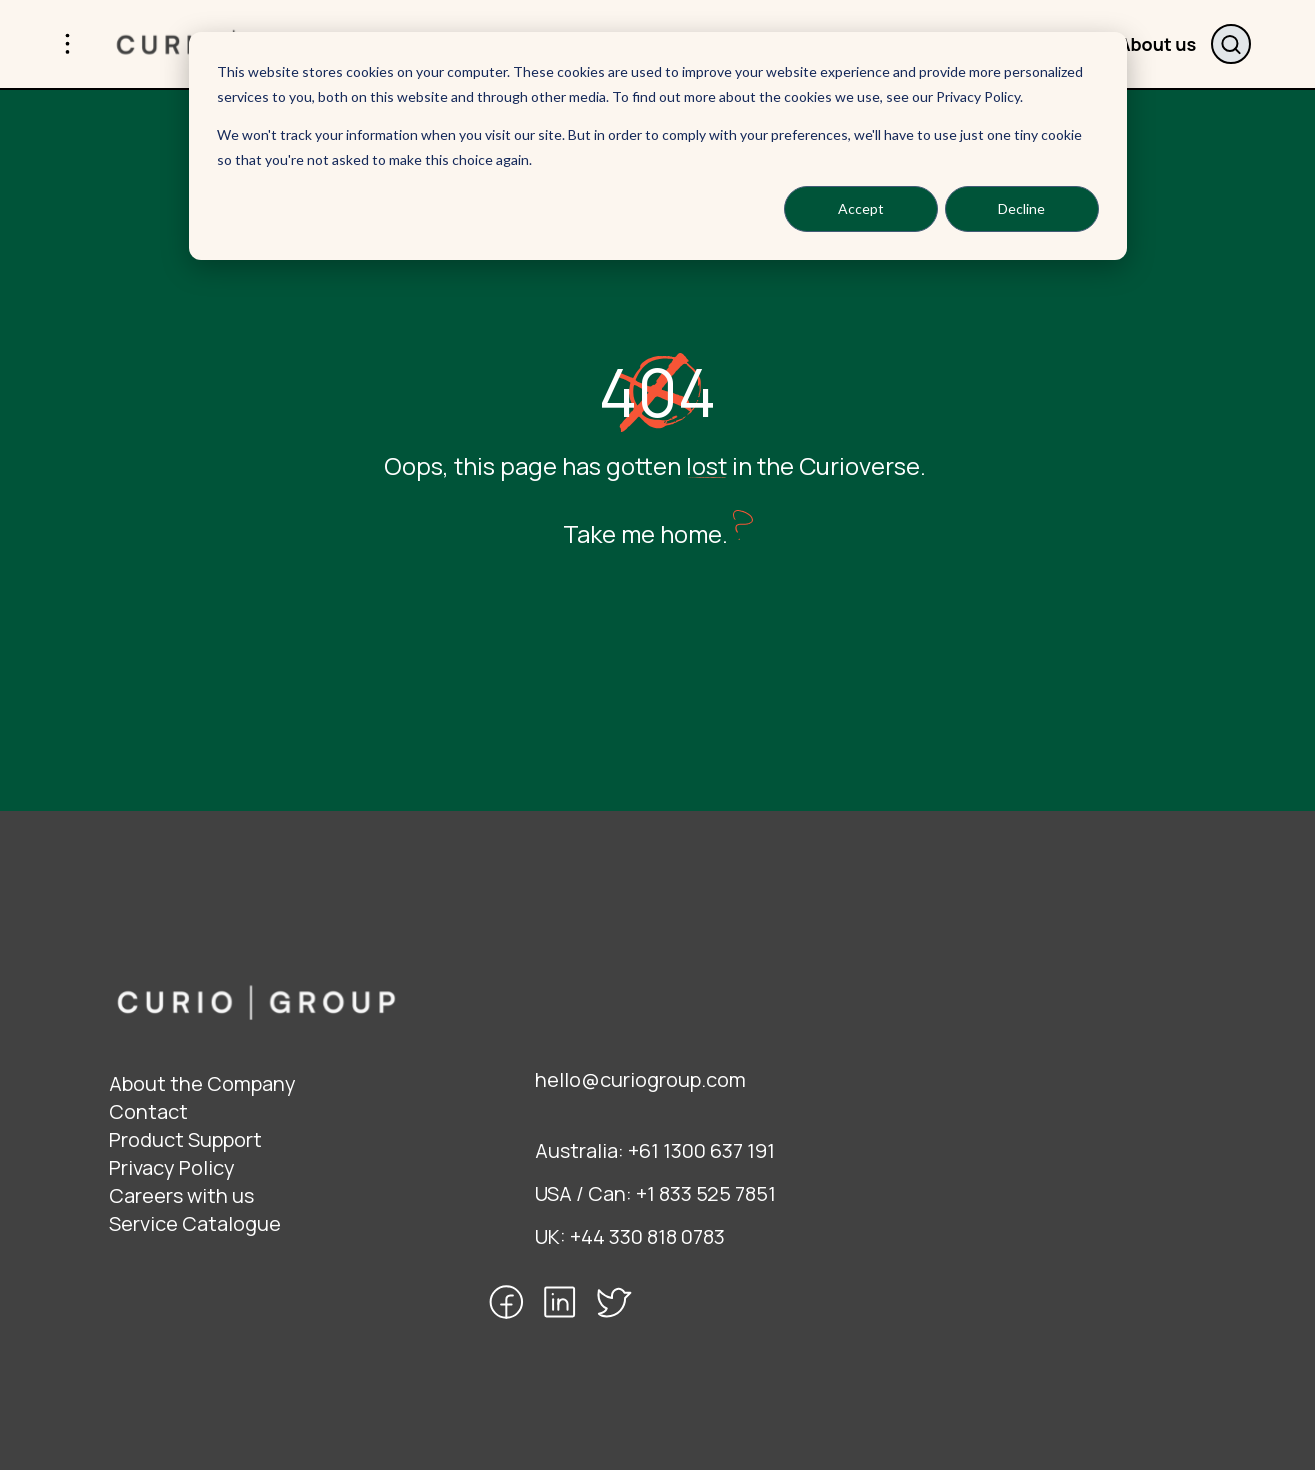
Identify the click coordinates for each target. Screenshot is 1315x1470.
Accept (861, 208)
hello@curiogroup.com (640, 1079)
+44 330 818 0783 (647, 1236)
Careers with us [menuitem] (181, 1195)
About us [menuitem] (1157, 44)
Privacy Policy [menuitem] (172, 1167)
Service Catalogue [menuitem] (195, 1223)
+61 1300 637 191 (701, 1150)
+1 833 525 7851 (706, 1193)
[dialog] (658, 146)
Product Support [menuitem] (185, 1139)
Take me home (642, 533)
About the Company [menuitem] (202, 1083)
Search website (1231, 44)
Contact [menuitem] (148, 1111)
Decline (1021, 208)
